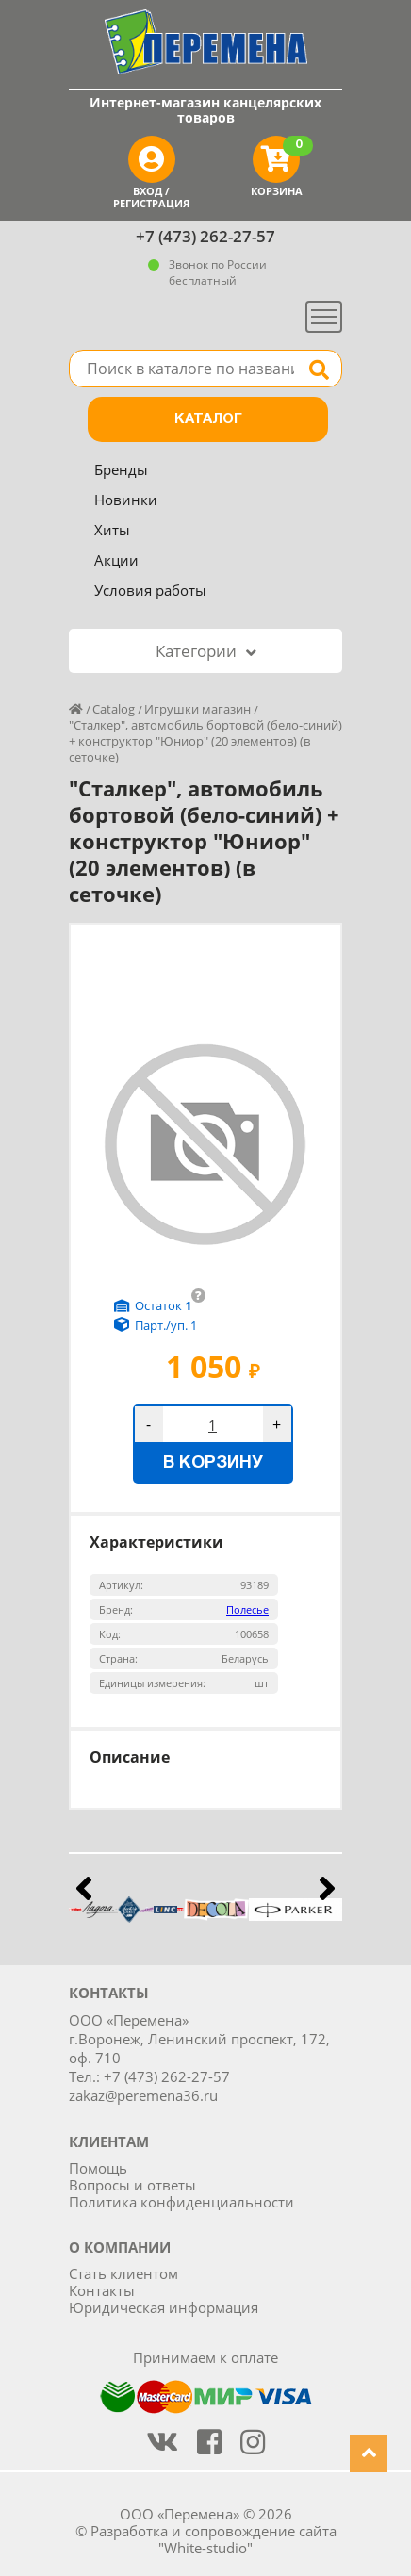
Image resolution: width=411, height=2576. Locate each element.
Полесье (247, 1609)
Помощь (98, 2167)
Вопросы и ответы (132, 2184)
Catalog (113, 708)
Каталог (208, 419)
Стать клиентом (123, 2273)
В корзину (213, 1463)
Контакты (102, 2290)
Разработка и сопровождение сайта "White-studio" (213, 2539)
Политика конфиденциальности (181, 2201)
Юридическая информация (163, 2307)
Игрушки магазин (197, 708)
